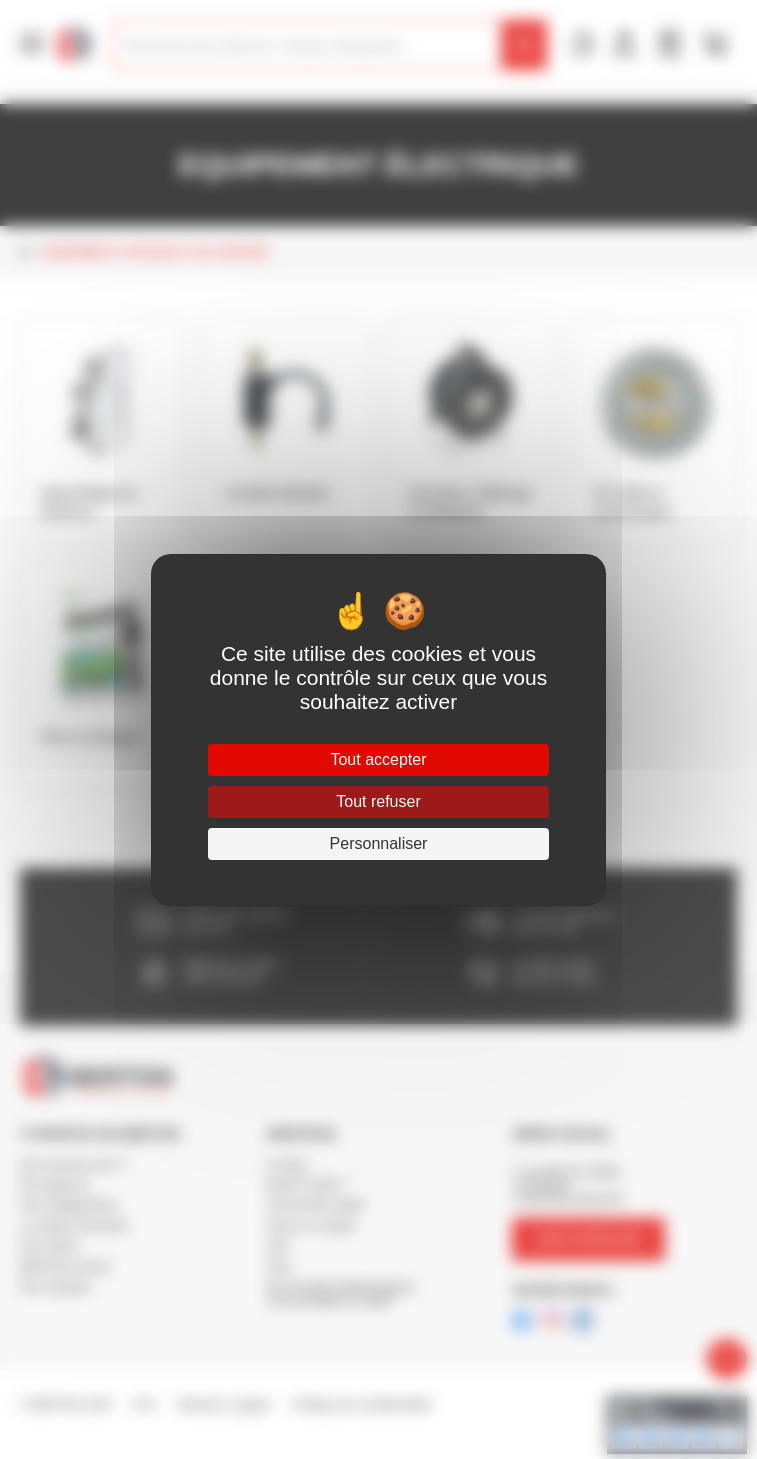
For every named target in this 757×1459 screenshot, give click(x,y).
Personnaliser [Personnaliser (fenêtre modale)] (379, 843)
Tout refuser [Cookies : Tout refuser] (378, 801)
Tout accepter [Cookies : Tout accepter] (378, 759)
